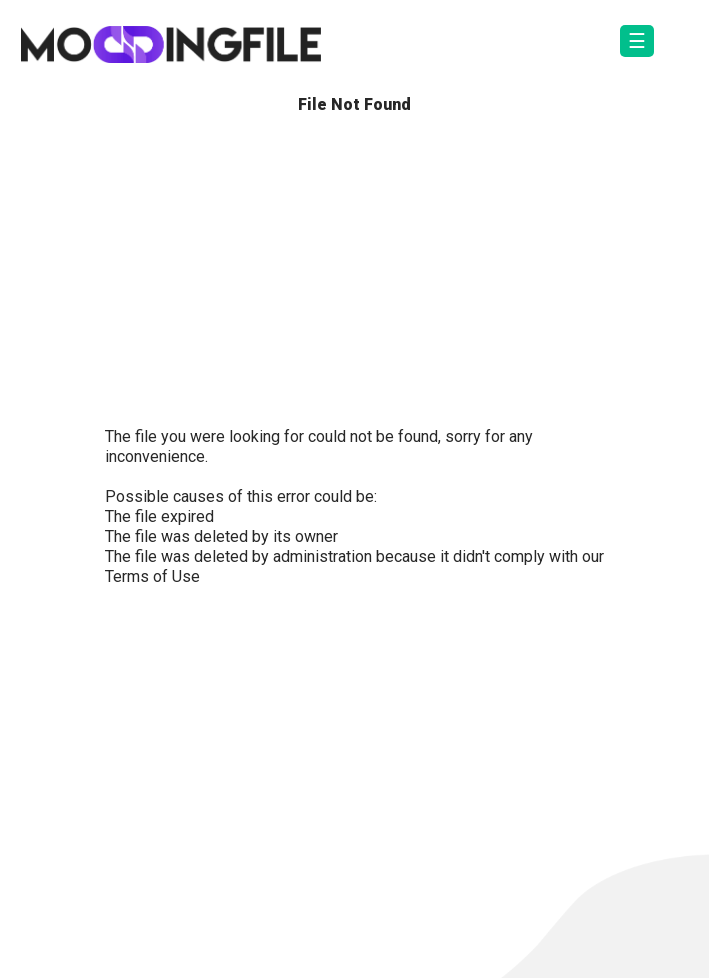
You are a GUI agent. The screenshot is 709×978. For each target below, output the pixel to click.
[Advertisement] (354, 275)
